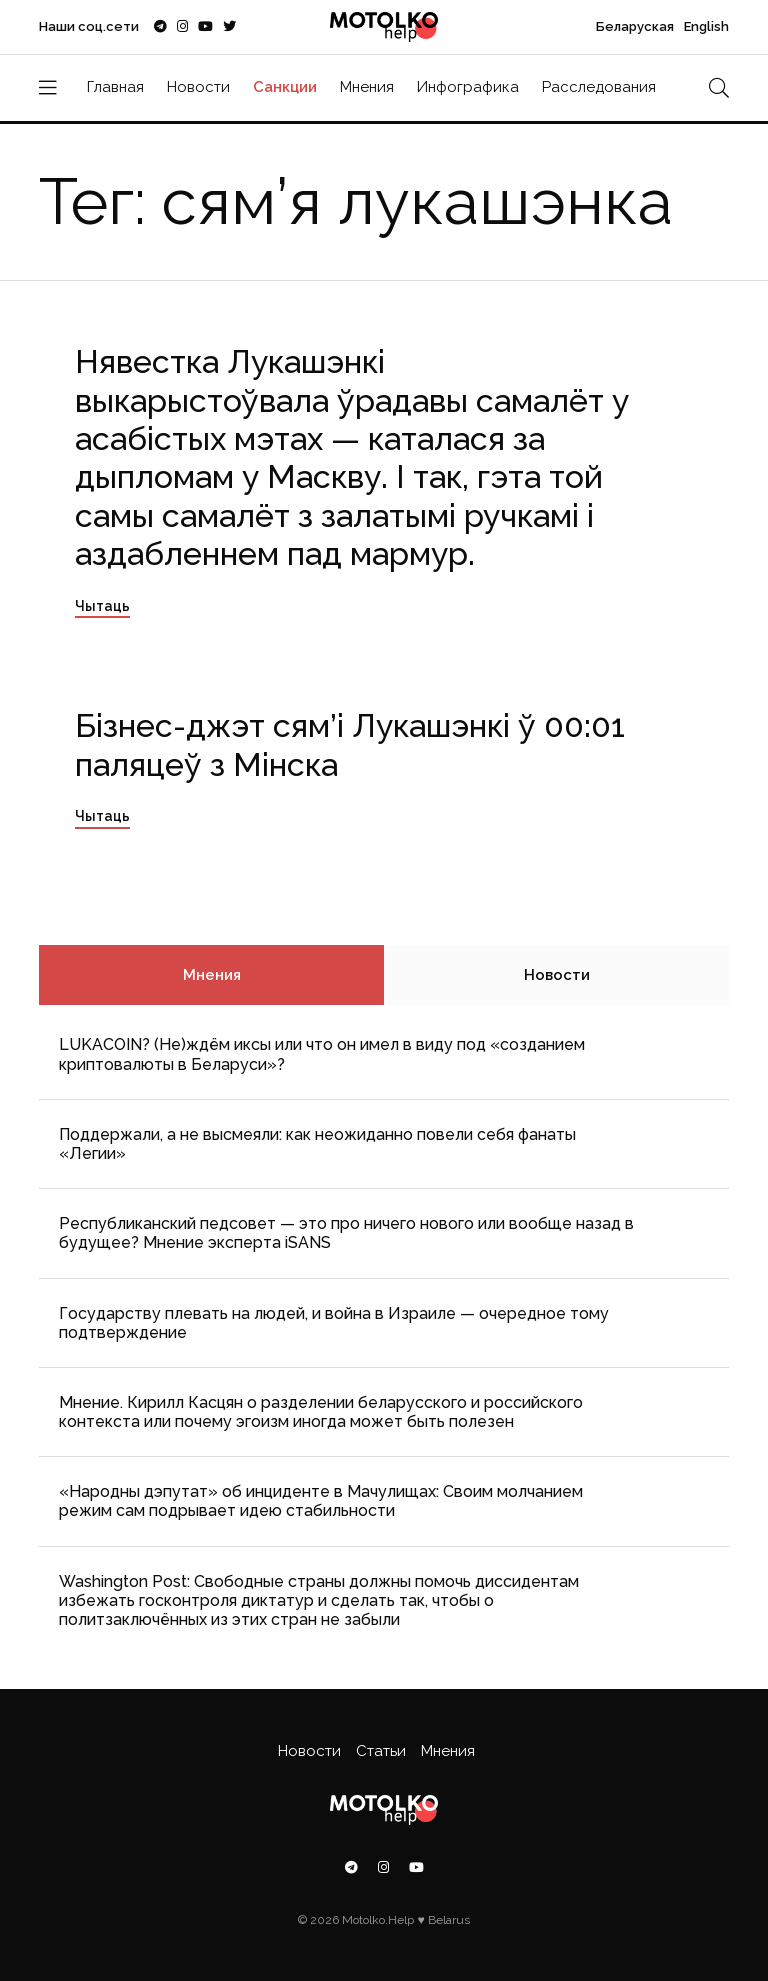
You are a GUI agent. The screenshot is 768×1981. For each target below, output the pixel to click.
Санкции (285, 87)
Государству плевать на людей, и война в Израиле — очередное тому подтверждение (334, 1323)
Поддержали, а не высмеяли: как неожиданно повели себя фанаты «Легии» (317, 1144)
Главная (115, 87)
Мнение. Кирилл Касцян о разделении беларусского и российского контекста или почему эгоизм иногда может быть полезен (321, 1412)
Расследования (599, 87)
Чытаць (102, 606)
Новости (198, 87)
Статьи (381, 1751)
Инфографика (468, 87)
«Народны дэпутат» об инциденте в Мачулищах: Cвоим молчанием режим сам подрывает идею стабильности (321, 1501)
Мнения (367, 87)
